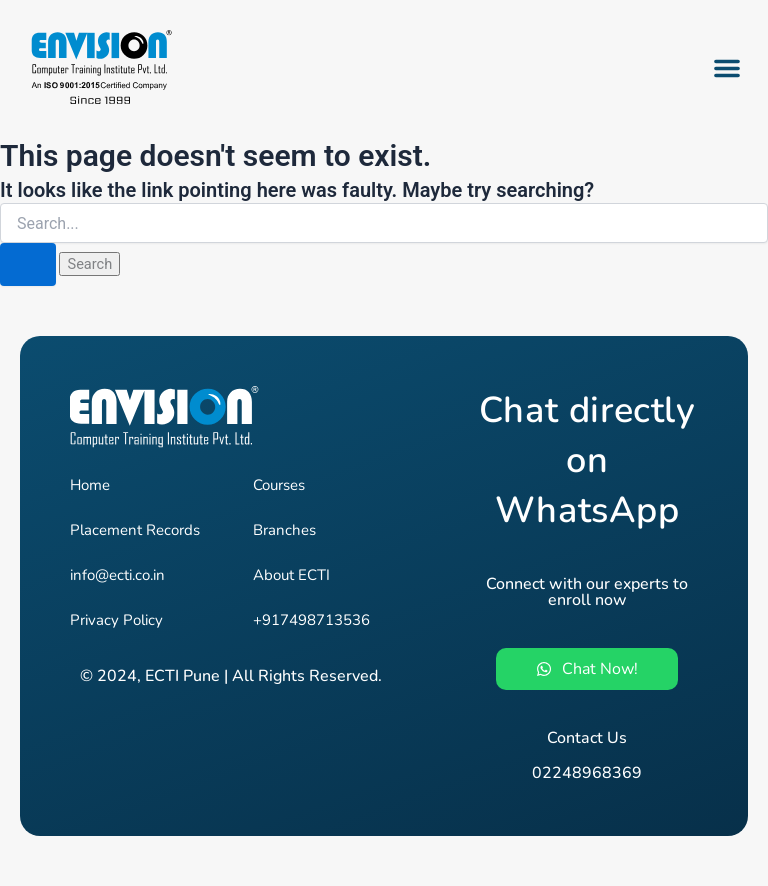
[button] (727, 68)
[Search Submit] (28, 264)
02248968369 (587, 773)
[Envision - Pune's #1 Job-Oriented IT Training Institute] (100, 67)
